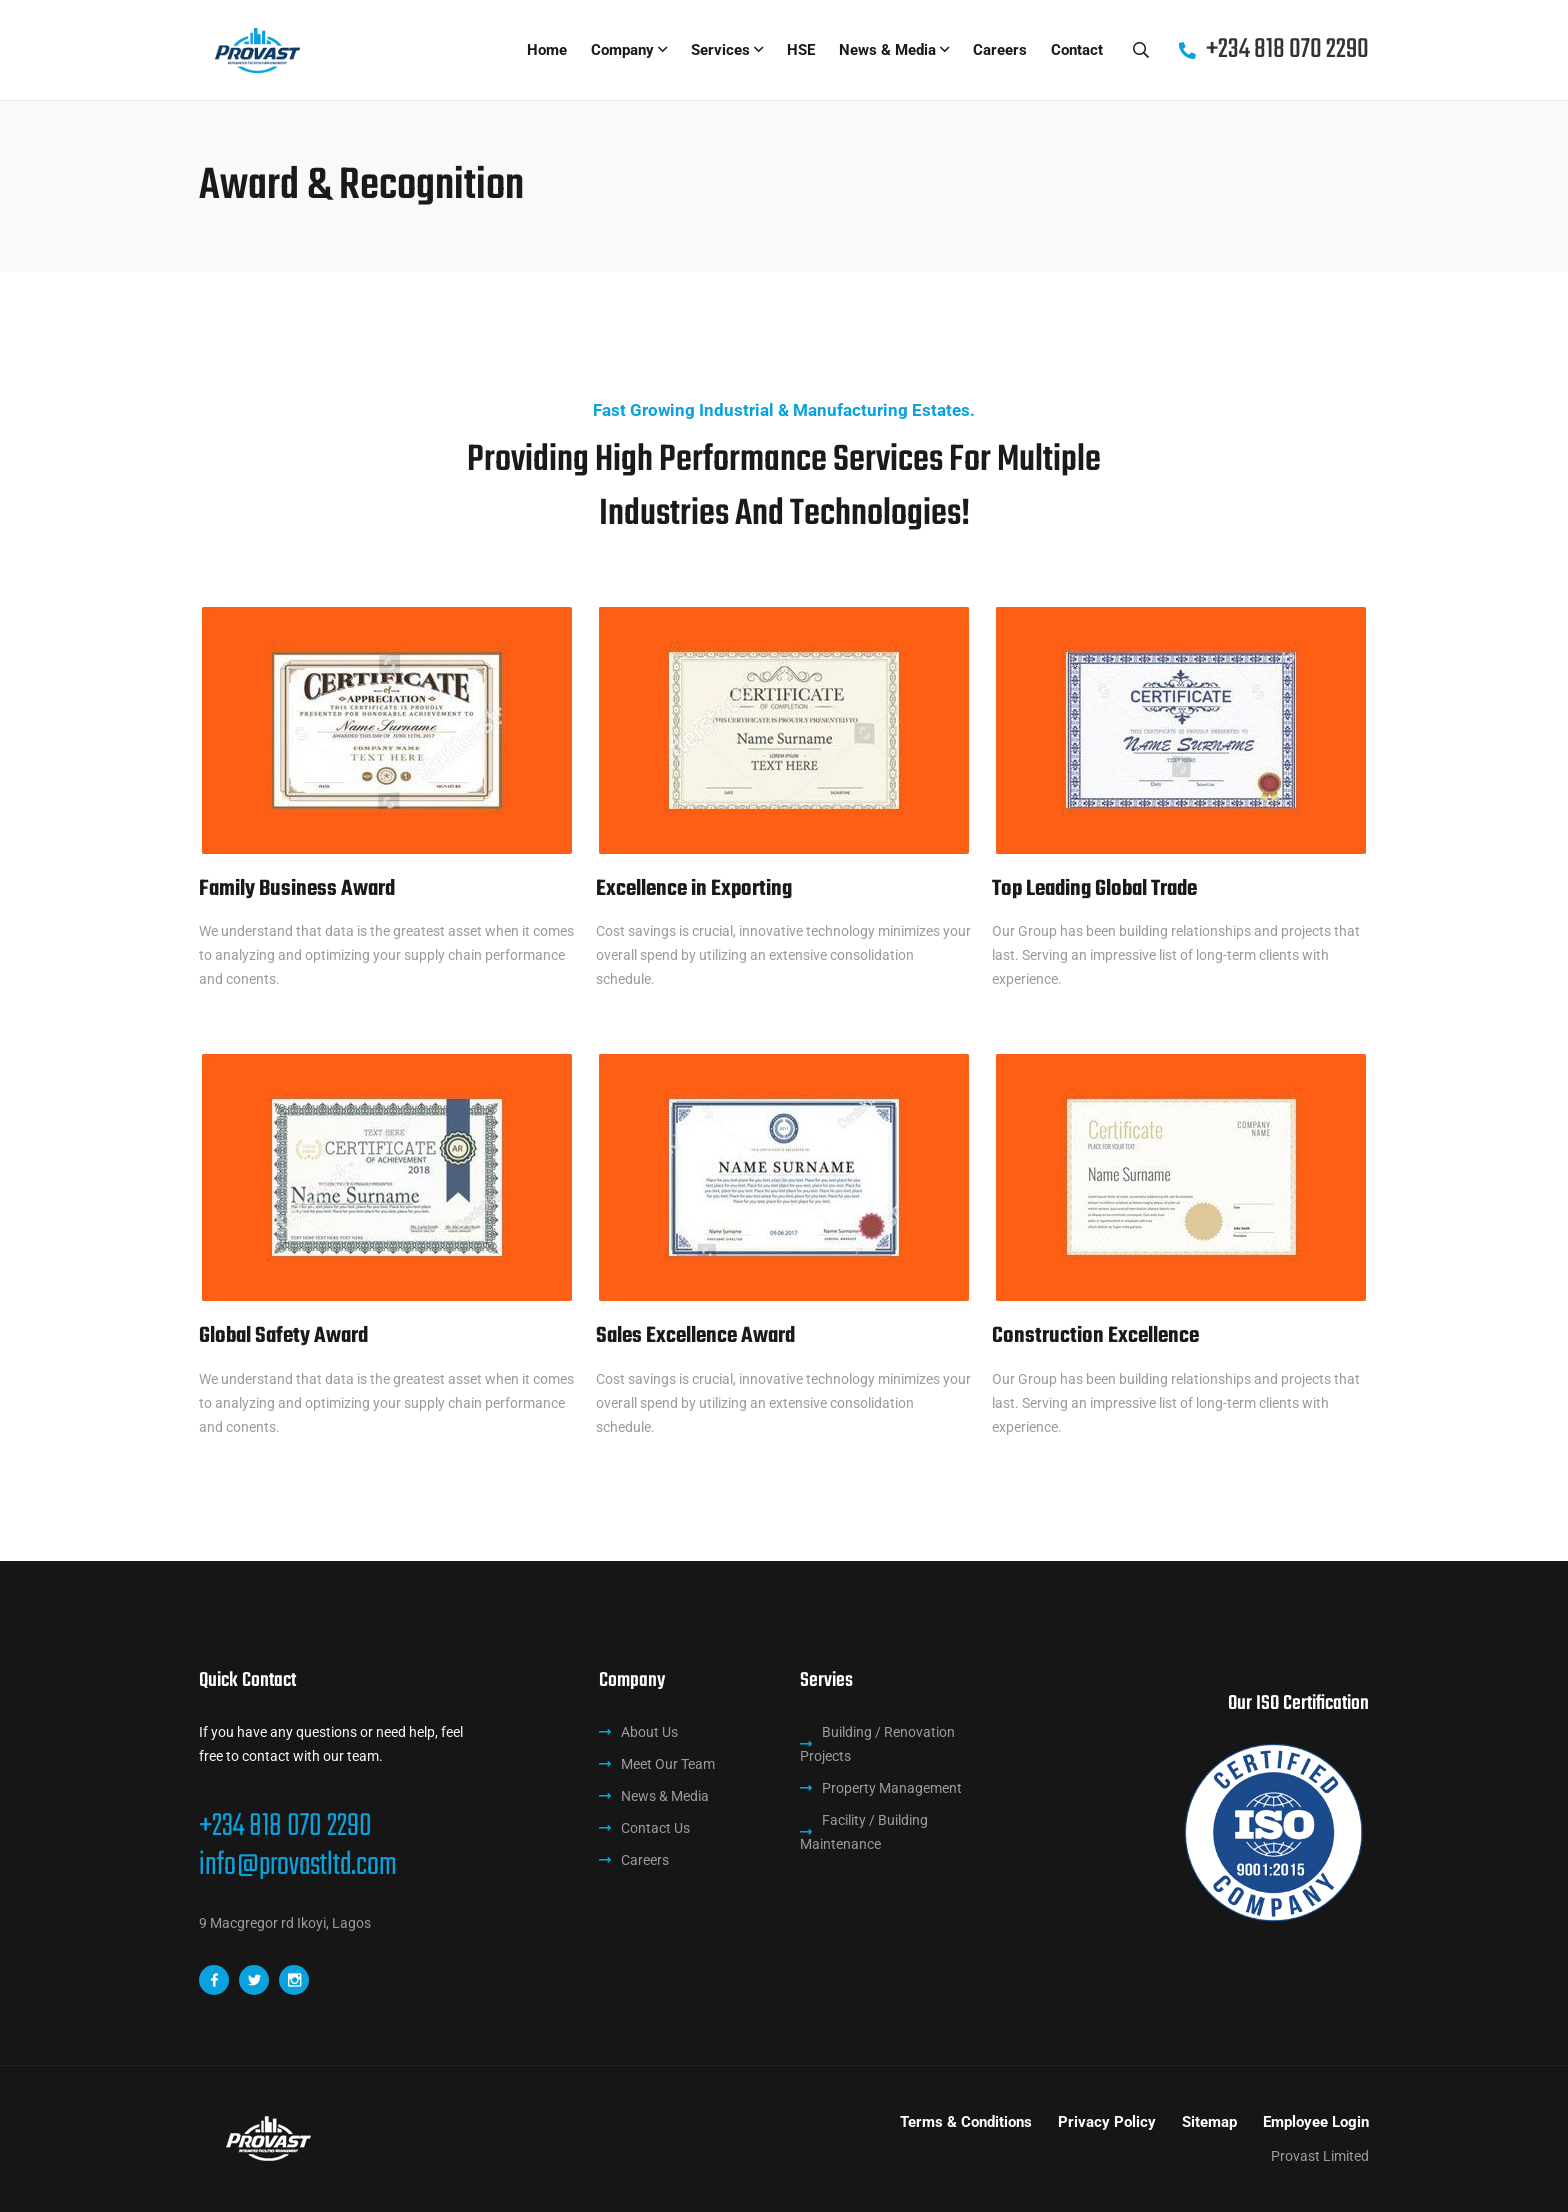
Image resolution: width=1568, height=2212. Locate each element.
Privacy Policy (1107, 2122)
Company (622, 50)
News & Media (887, 50)
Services (720, 50)
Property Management (892, 1788)
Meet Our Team (668, 1764)
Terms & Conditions (966, 2122)
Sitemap (1209, 2122)
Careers (1000, 50)
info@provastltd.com (298, 1866)
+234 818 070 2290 (285, 1827)
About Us (649, 1732)
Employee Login (1316, 2122)
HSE (801, 50)
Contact (1077, 50)
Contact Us (655, 1828)
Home (547, 50)
